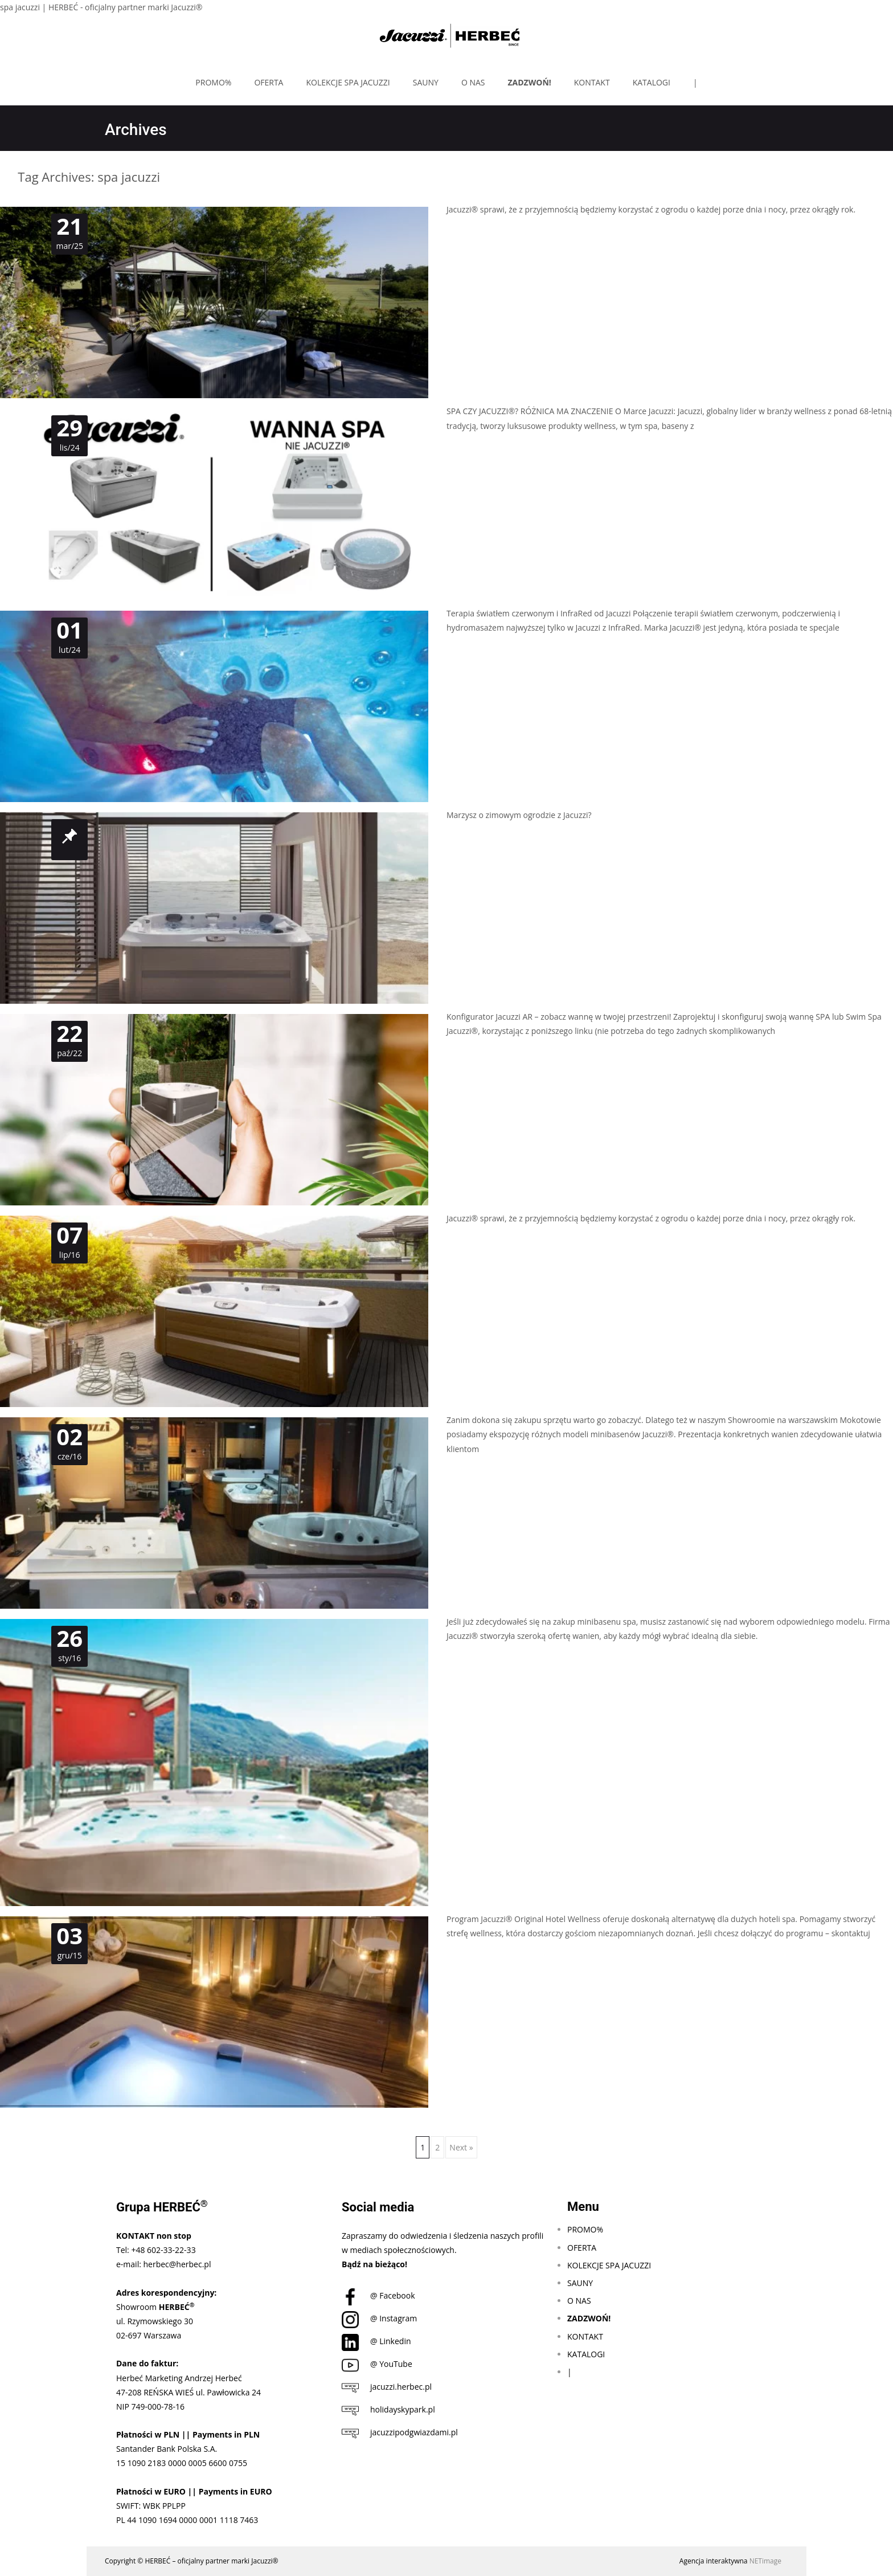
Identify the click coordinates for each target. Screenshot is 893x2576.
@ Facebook (378, 2295)
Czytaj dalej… (472, 446)
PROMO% (213, 82)
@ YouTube (377, 2363)
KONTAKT (592, 82)
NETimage (765, 2561)
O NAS (473, 82)
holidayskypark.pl (388, 2409)
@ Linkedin (376, 2341)
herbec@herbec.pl (177, 2264)
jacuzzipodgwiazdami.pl (400, 2432)
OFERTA (268, 82)
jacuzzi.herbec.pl (387, 2386)
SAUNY (426, 82)
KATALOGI (651, 82)
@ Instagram (379, 2318)
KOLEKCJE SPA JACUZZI (348, 82)
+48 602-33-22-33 (163, 2249)
